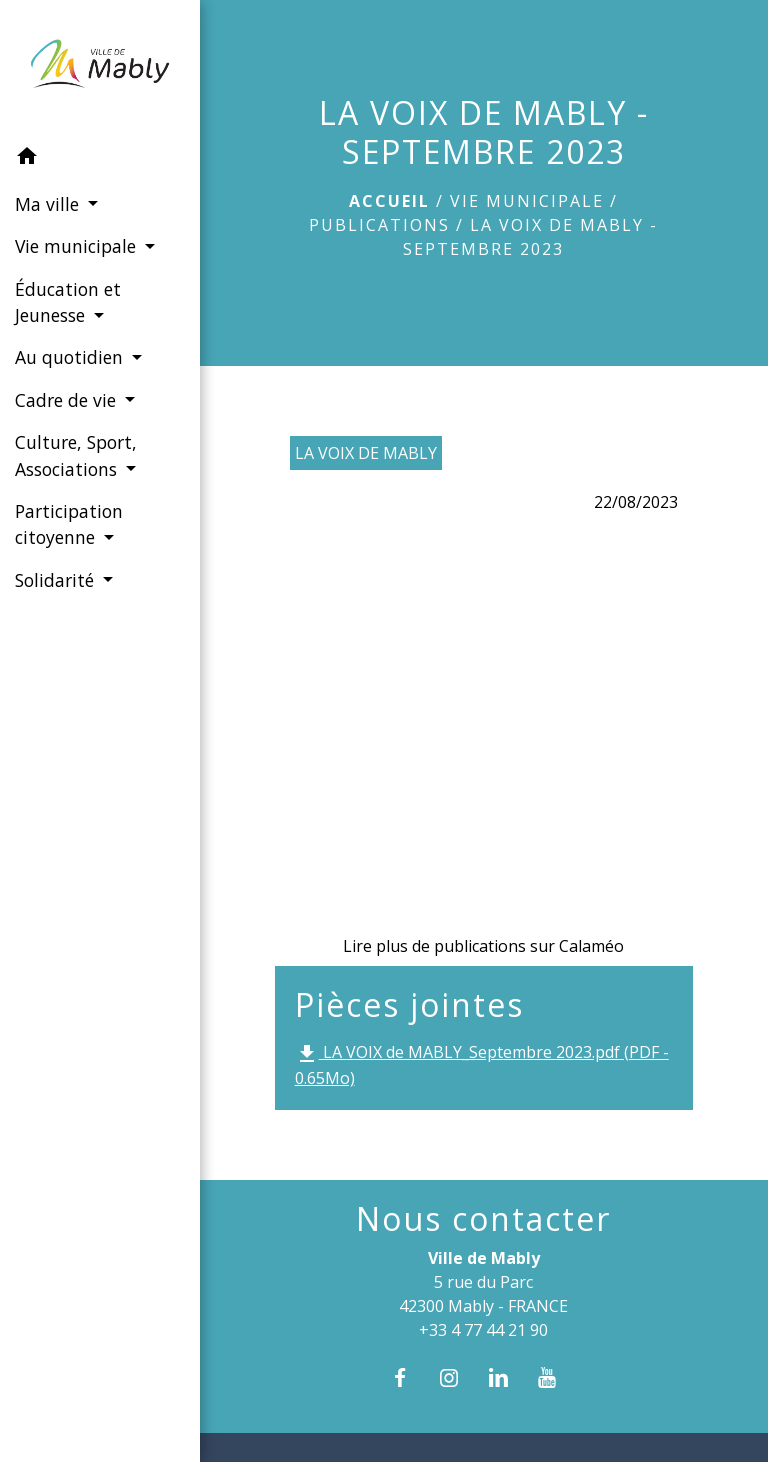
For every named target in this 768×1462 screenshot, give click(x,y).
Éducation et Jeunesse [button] (68, 302)
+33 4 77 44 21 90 (483, 1330)
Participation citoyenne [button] (69, 524)
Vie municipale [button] (78, 246)
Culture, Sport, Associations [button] (76, 455)
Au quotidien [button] (71, 357)
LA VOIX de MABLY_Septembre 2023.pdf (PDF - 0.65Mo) (482, 1065)
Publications (379, 225)
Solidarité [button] (57, 580)
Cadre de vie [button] (68, 400)
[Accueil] (99, 68)
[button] (100, 159)
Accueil (389, 201)
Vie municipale (527, 201)
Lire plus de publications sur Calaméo (483, 946)
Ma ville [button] (49, 204)
